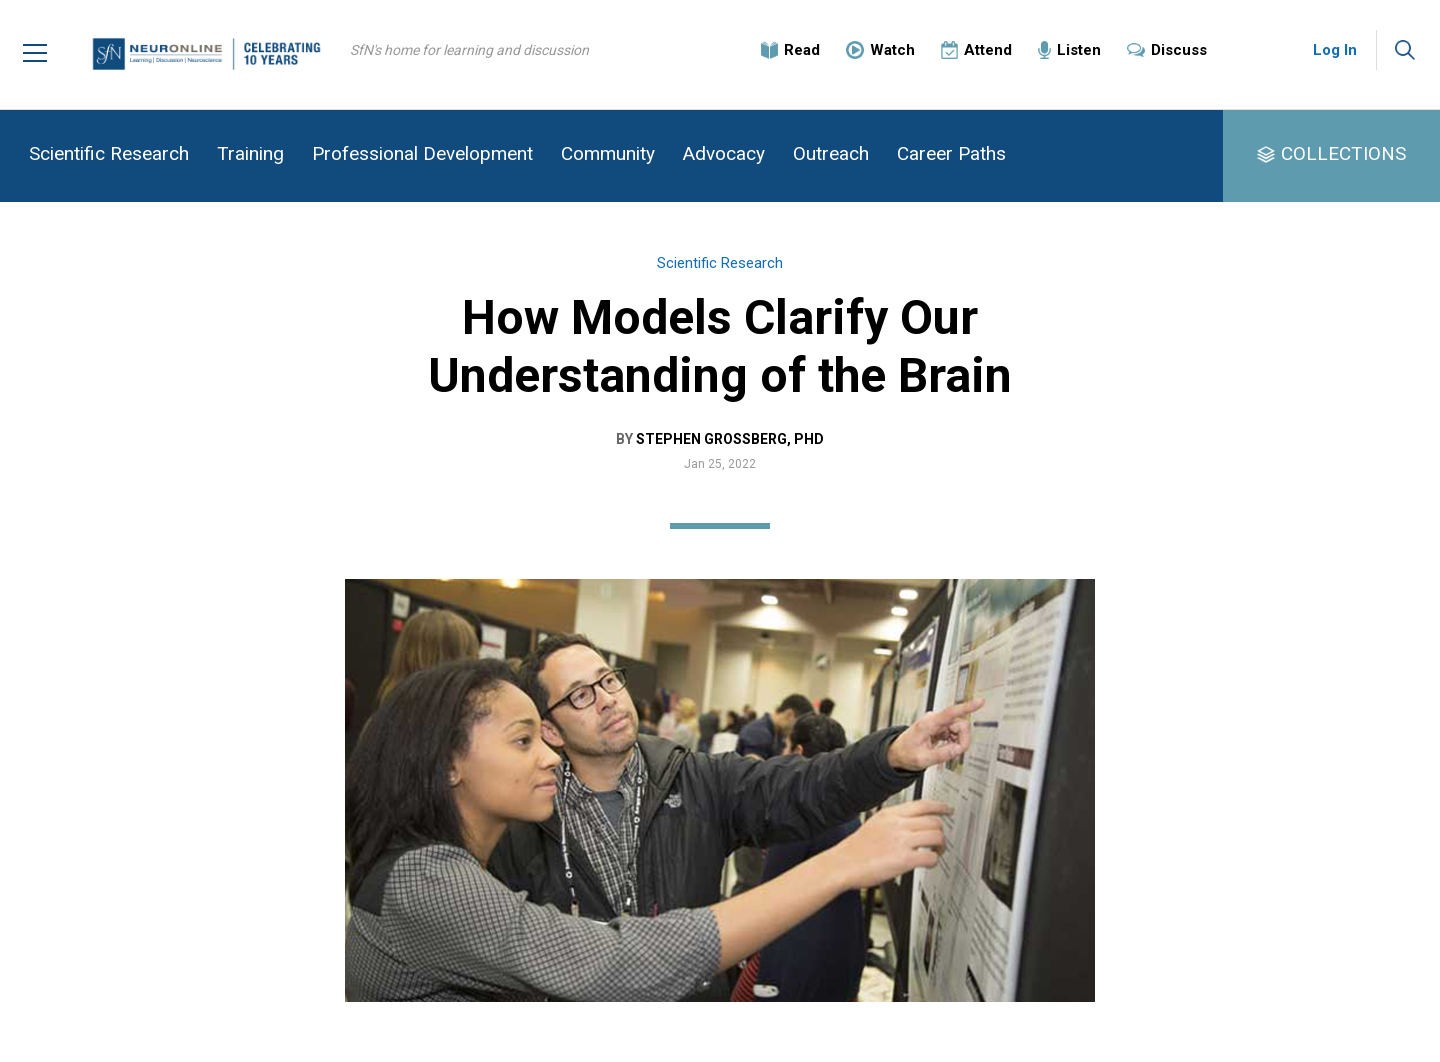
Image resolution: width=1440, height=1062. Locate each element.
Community (608, 153)
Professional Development (422, 153)
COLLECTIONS (1343, 153)
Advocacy (724, 153)
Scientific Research (109, 153)
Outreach (831, 153)
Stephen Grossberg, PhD (730, 439)
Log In (1335, 50)
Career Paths (951, 153)
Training (250, 153)
